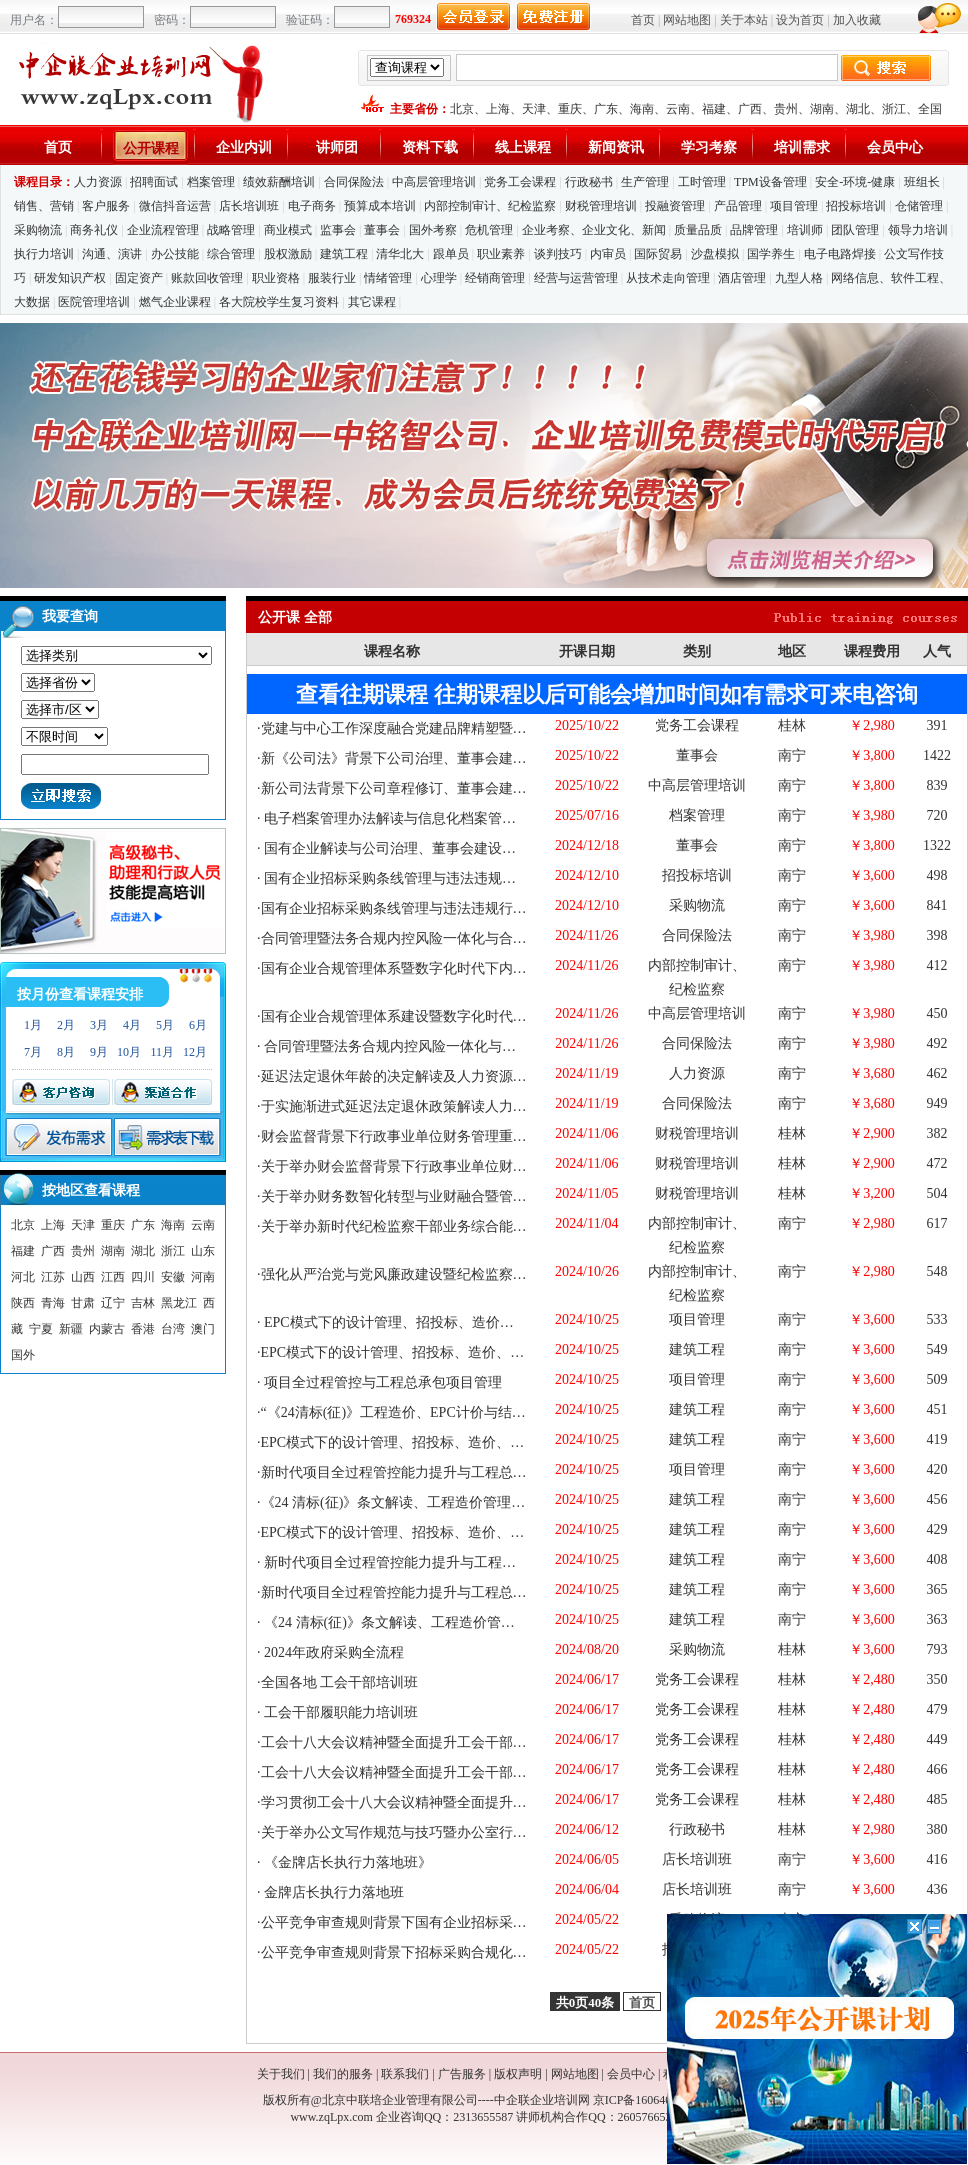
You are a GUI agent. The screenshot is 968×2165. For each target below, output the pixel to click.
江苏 (53, 1277)
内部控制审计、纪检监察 (490, 206)
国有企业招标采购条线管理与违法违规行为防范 (410, 878)
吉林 (143, 1303)
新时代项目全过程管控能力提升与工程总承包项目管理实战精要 (459, 1562)
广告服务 (462, 2074)
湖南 (822, 109)
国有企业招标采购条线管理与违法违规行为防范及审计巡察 (443, 908)
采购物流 (39, 230)
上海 (498, 109)
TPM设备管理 (770, 182)
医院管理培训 (94, 302)
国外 (23, 1355)
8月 (66, 1052)
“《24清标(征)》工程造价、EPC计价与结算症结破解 (421, 1412)
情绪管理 (388, 278)
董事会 (382, 230)
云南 (678, 109)
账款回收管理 (207, 278)
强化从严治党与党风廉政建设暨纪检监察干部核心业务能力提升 (457, 1274)
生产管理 (645, 182)
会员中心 (895, 147)
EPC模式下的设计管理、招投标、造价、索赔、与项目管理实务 (456, 1532)
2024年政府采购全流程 (333, 1652)
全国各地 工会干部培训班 (340, 1682)
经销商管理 (495, 278)
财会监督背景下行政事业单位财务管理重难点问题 (415, 1136)
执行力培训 (44, 254)
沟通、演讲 (112, 254)
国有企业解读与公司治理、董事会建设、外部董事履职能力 (445, 848)
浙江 (894, 109)
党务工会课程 (520, 182)
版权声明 (518, 2074)
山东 (203, 1251)
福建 (714, 109)
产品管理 (738, 206)
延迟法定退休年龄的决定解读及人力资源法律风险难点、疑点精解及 (471, 1076)
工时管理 (702, 182)
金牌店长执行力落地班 (333, 1892)
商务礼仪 (94, 230)
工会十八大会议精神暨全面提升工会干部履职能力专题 (429, 1742)
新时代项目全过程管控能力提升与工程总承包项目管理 (429, 1472)
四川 (143, 1277)
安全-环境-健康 (855, 182)
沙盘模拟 (715, 254)
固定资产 (139, 278)
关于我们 (281, 2074)
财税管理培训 (601, 206)
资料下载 (430, 147)
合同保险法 (354, 182)
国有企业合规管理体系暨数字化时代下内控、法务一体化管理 (450, 968)
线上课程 (523, 147)
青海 (53, 1303)
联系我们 (405, 2074)
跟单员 (451, 254)
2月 (66, 1025)
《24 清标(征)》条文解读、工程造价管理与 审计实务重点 (439, 1622)
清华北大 (400, 254)
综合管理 (231, 254)
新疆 (71, 1329)
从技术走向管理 (668, 278)
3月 (99, 1025)
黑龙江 (179, 1303)
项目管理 (794, 206)
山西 (83, 1277)
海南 (642, 109)
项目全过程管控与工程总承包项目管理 (382, 1382)
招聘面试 (154, 182)
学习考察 (709, 147)
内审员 (608, 254)
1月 (33, 1025)
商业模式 (288, 230)
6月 (198, 1025)
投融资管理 (675, 206)
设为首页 (800, 20)
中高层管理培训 (434, 182)
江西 (113, 1277)
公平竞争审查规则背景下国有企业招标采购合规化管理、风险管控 (464, 1922)
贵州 (786, 109)
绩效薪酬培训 (279, 182)
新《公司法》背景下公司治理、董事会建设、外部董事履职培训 (457, 758)
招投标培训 (856, 206)
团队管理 (855, 230)
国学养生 (771, 254)
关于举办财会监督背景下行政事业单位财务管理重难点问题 (443, 1166)
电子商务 (312, 206)
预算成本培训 (380, 206)
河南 (203, 1277)
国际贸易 (658, 254)
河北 (23, 1277)
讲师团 (337, 147)
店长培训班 (249, 206)
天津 (534, 109)
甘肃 (83, 1303)
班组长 (922, 182)
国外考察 (433, 230)
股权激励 (288, 254)
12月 (195, 1052)
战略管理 (231, 230)
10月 (129, 1052)
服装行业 (332, 278)
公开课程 (151, 148)
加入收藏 (857, 20)
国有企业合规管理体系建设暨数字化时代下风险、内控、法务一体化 (471, 1016)
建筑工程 (344, 254)
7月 (33, 1052)
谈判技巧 (558, 254)
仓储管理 (919, 206)
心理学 (439, 278)
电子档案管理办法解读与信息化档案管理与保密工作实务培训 (452, 818)
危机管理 (489, 230)
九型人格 (799, 278)
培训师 (805, 230)
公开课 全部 (295, 617)
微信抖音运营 (175, 206)
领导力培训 (918, 230)
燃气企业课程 (175, 302)
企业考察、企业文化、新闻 (594, 230)
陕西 (23, 1303)
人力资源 (98, 182)
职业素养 (501, 254)
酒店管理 (742, 278)
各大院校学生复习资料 (279, 302)
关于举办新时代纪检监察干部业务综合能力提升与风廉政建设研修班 (471, 1226)
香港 (143, 1329)
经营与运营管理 (576, 278)
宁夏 (41, 1329)
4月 (132, 1025)
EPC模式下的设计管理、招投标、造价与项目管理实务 (429, 1322)
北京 (462, 109)
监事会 (338, 230)
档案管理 (211, 182)
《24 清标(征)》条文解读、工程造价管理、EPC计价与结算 (441, 1502)
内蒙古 (107, 1329)
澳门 (203, 1329)
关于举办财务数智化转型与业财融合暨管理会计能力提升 (436, 1196)
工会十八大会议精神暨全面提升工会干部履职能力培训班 (436, 1772)
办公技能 (175, 254)
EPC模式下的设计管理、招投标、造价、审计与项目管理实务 (449, 1352)
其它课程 (372, 302)
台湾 (173, 1329)
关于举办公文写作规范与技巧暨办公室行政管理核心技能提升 (450, 1832)
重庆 (570, 109)
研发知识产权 (70, 278)
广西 (750, 109)
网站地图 (687, 20)
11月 (162, 1052)
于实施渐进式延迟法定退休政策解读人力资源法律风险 (429, 1106)
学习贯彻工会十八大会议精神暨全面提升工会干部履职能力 (443, 1802)
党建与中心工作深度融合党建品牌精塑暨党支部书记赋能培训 (450, 728)
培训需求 (802, 147)
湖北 (858, 109)
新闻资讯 (616, 147)
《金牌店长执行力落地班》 (347, 1862)
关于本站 (744, 20)
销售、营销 (44, 206)
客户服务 (106, 206)
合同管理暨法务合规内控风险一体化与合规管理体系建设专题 (450, 938)
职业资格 (276, 278)
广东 (606, 109)
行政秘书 (589, 182)
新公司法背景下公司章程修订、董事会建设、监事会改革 (436, 788)
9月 (99, 1052)
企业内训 (244, 147)
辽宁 (113, 1303)
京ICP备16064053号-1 (649, 2100)
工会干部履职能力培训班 (340, 1712)
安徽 (173, 1277)
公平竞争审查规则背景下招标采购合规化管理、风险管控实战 (450, 1952)
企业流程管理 (163, 230)
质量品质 (698, 230)
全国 (930, 109)
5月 (165, 1025)
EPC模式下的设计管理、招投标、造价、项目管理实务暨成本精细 (463, 1442)
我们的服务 (343, 2074)
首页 (643, 20)
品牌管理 (754, 230)
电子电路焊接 (840, 254)
